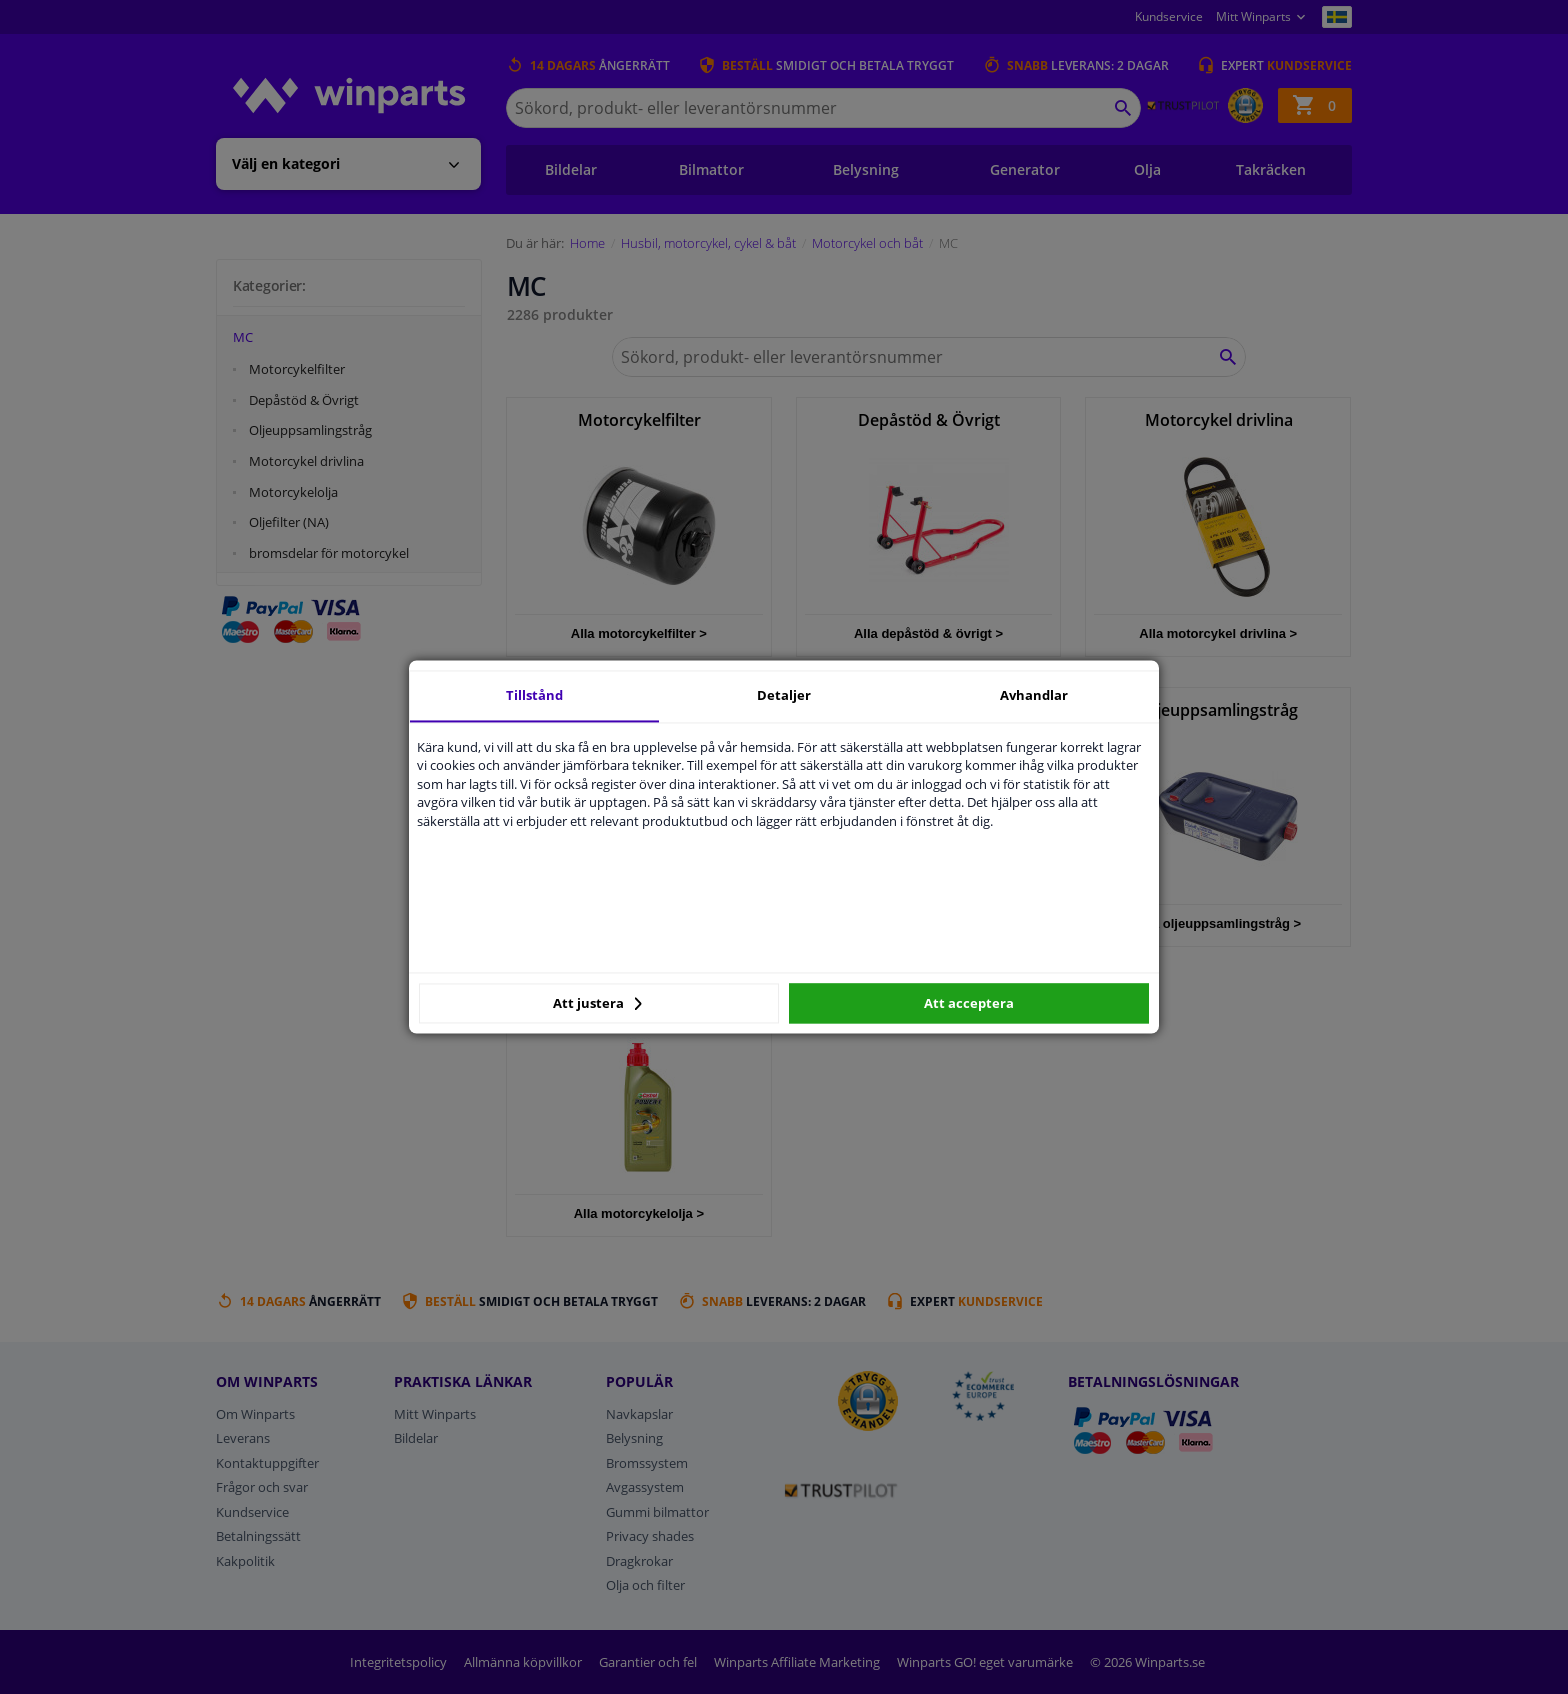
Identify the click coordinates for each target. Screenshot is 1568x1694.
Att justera (597, 1003)
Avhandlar (1034, 695)
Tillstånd (534, 695)
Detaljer (784, 695)
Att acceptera (969, 1003)
